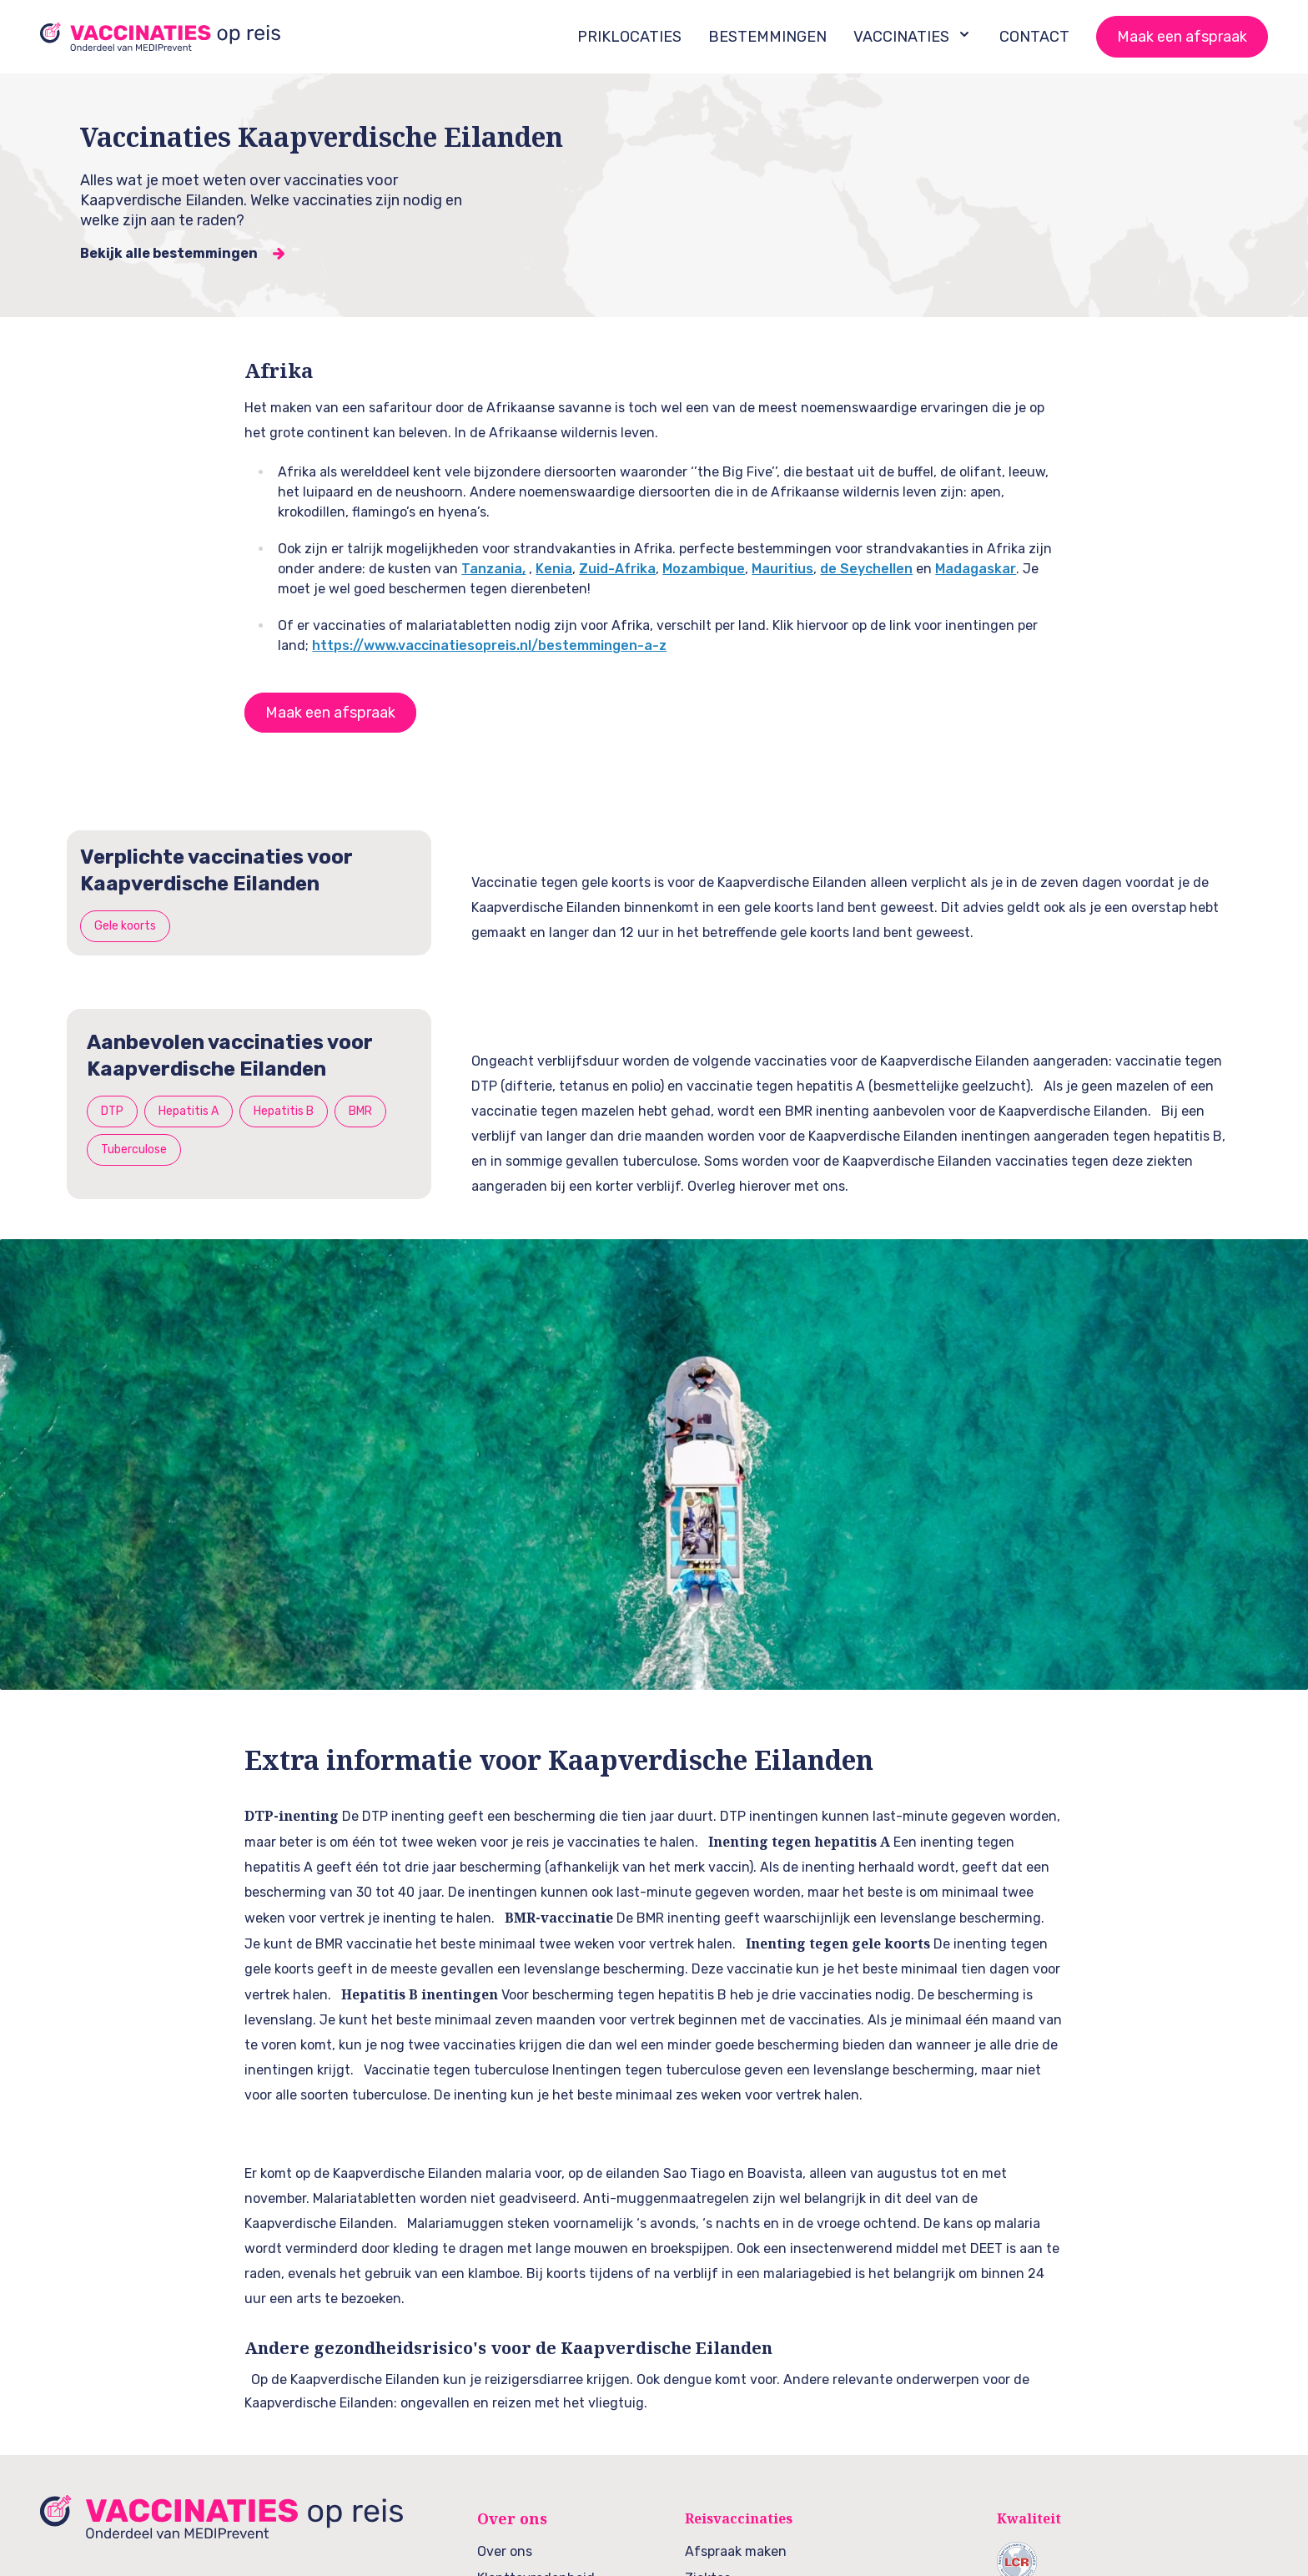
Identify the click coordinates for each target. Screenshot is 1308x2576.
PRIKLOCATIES (629, 37)
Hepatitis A (188, 1111)
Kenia (554, 569)
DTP (112, 1111)
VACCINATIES (913, 36)
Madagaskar (975, 569)
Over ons (504, 2551)
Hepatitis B (284, 1111)
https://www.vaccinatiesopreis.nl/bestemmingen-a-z (489, 645)
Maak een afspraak (1182, 37)
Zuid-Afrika (617, 569)
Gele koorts (125, 926)
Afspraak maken (736, 2551)
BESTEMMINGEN (767, 37)
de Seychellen (866, 569)
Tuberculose (134, 1149)
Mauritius (782, 569)
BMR (360, 1111)
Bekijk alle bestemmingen (169, 253)
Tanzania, (493, 569)
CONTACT (1034, 37)
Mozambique (703, 569)
